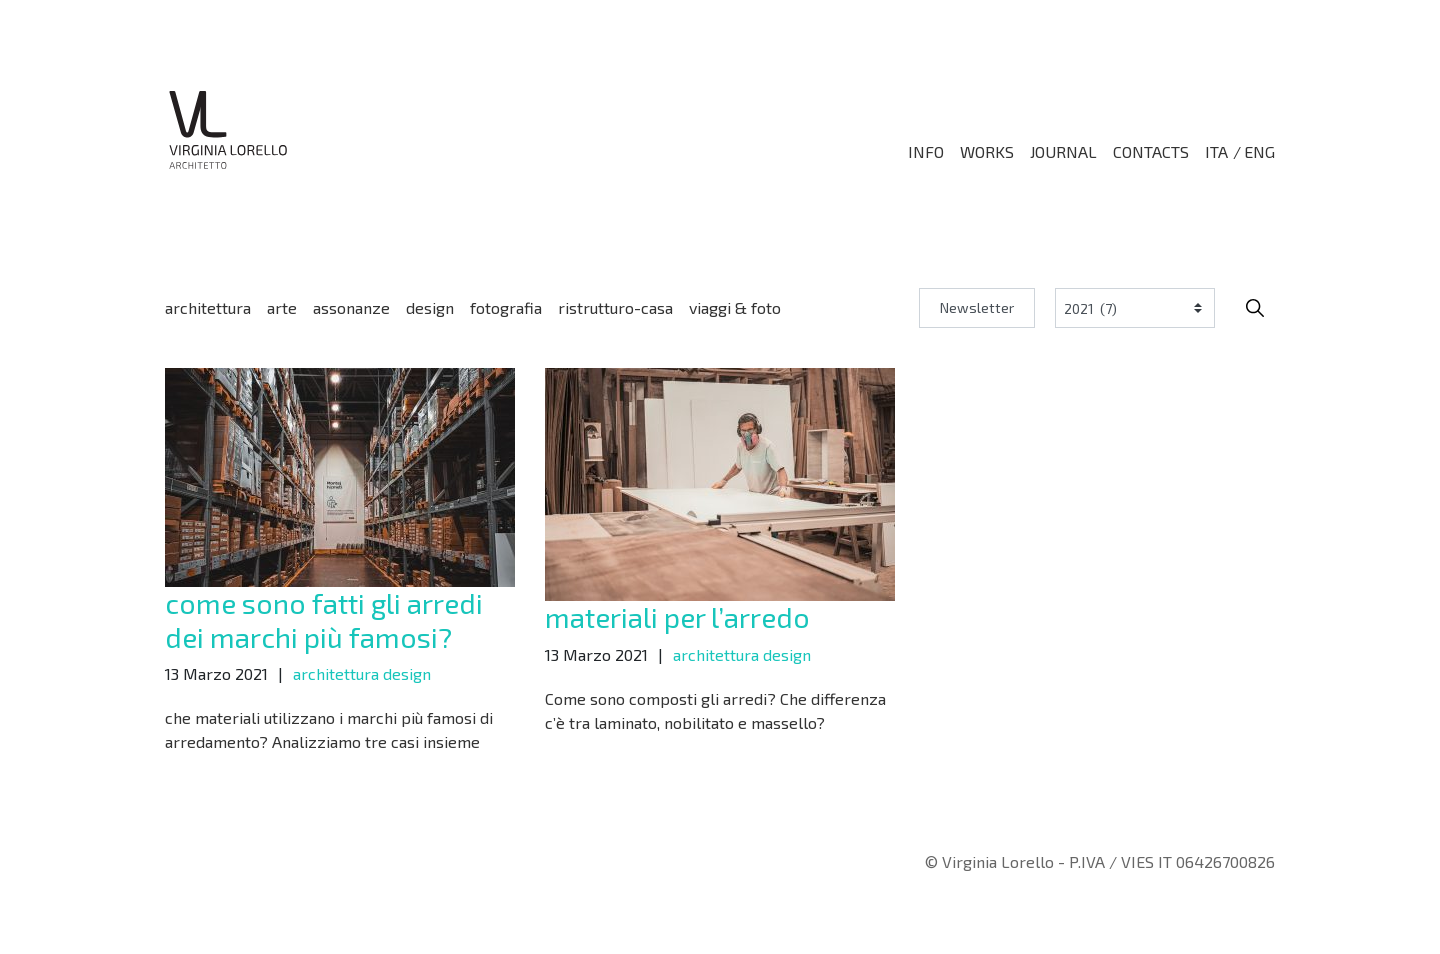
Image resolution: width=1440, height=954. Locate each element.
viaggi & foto (735, 307)
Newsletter (977, 307)
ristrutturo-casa (615, 307)
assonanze (351, 307)
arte (282, 307)
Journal (1063, 152)
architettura (208, 307)
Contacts (1151, 152)
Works (987, 152)
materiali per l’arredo (677, 617)
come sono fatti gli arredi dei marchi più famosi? (324, 620)
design (430, 307)
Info (926, 152)
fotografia (506, 307)
